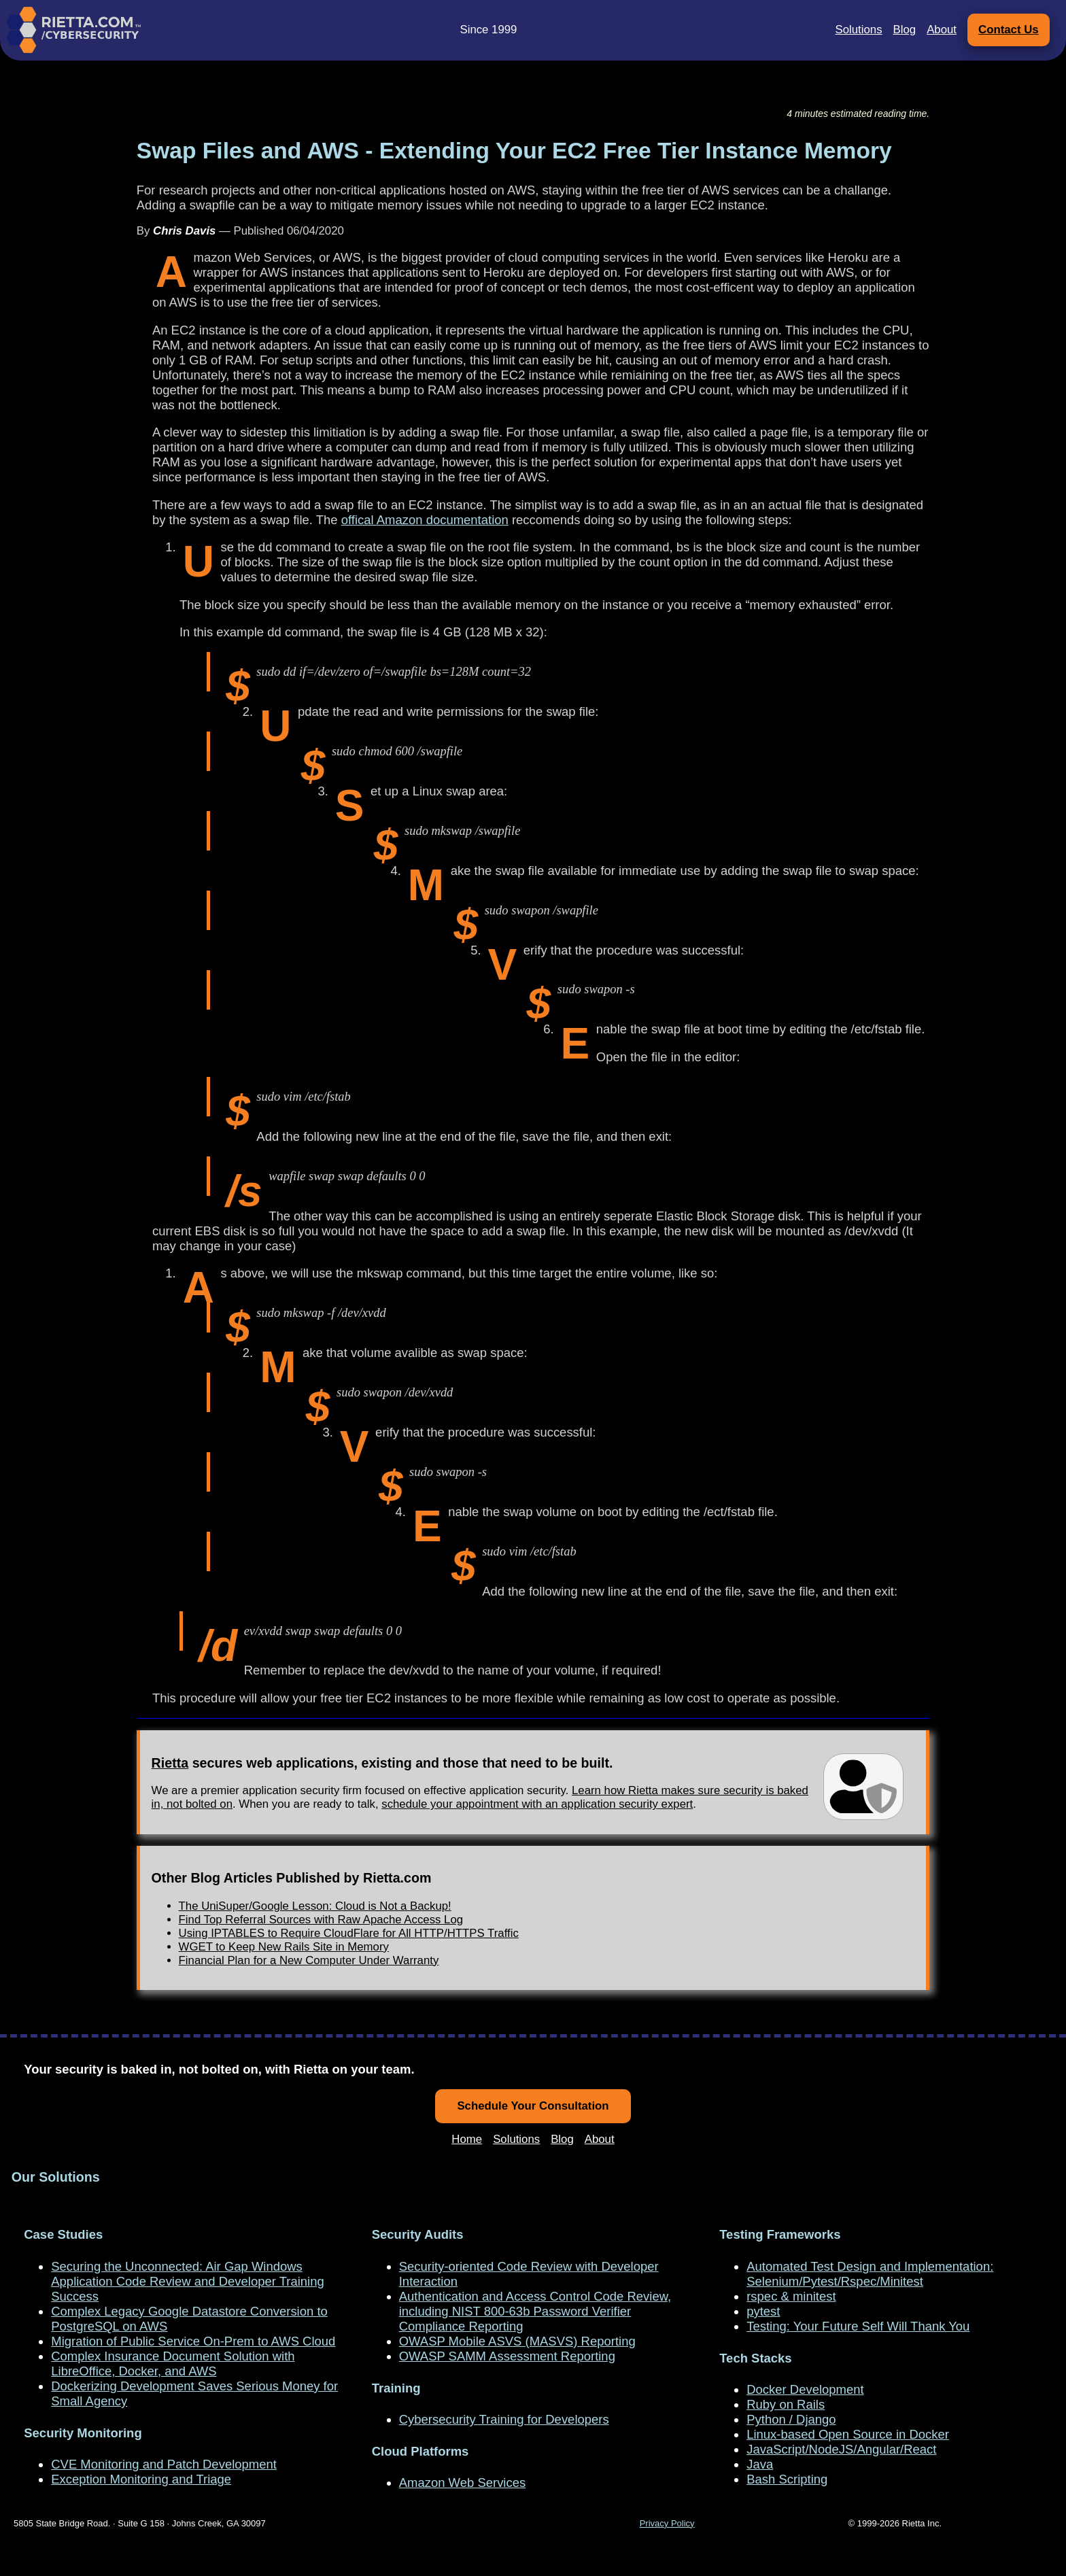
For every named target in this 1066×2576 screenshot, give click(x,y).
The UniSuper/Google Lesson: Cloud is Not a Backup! (315, 1906)
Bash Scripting (786, 2479)
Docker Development (804, 2389)
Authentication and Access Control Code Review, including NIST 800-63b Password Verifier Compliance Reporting (535, 2311)
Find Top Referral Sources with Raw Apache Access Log (321, 1919)
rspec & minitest (791, 2296)
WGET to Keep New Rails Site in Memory (284, 1946)
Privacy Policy (667, 2523)
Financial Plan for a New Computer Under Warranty (309, 1960)
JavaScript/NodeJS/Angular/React (841, 2449)
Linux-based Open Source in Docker (847, 2434)
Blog (904, 29)
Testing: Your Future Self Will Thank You (857, 2326)
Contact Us (1008, 29)
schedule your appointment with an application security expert (537, 1804)
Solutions (859, 29)
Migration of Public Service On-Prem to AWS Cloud (193, 2341)
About (942, 29)
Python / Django (791, 2419)
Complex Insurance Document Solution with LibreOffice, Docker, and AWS (172, 2363)
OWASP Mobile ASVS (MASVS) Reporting (517, 2341)
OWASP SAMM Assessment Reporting (507, 2356)
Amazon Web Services (462, 2482)
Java (759, 2464)
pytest (763, 2311)
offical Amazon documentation (425, 520)
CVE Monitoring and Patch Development (164, 2464)
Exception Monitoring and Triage (141, 2479)
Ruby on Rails (785, 2404)
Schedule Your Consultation (532, 2105)
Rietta (170, 1762)
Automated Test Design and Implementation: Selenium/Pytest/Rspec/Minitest (869, 2273)
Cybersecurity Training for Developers (504, 2419)
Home (466, 2139)
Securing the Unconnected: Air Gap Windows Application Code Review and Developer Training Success (187, 2281)
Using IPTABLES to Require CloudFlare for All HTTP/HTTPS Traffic (349, 1933)
